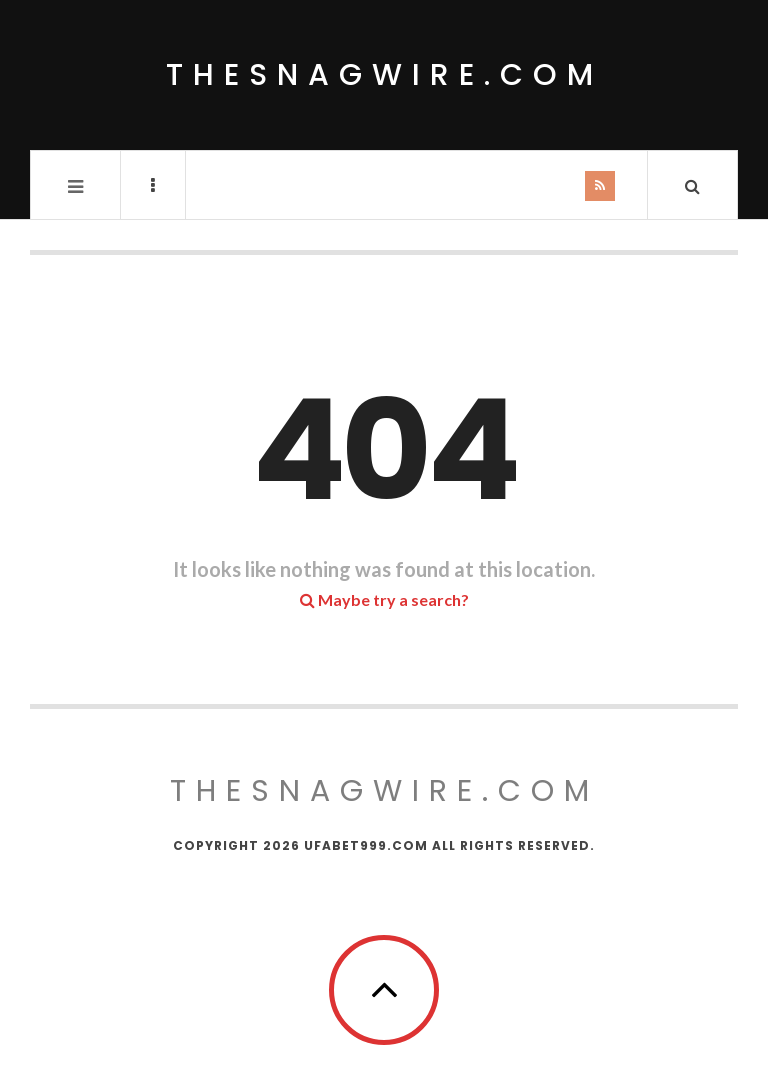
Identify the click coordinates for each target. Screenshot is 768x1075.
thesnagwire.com (384, 75)
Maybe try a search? (384, 599)
